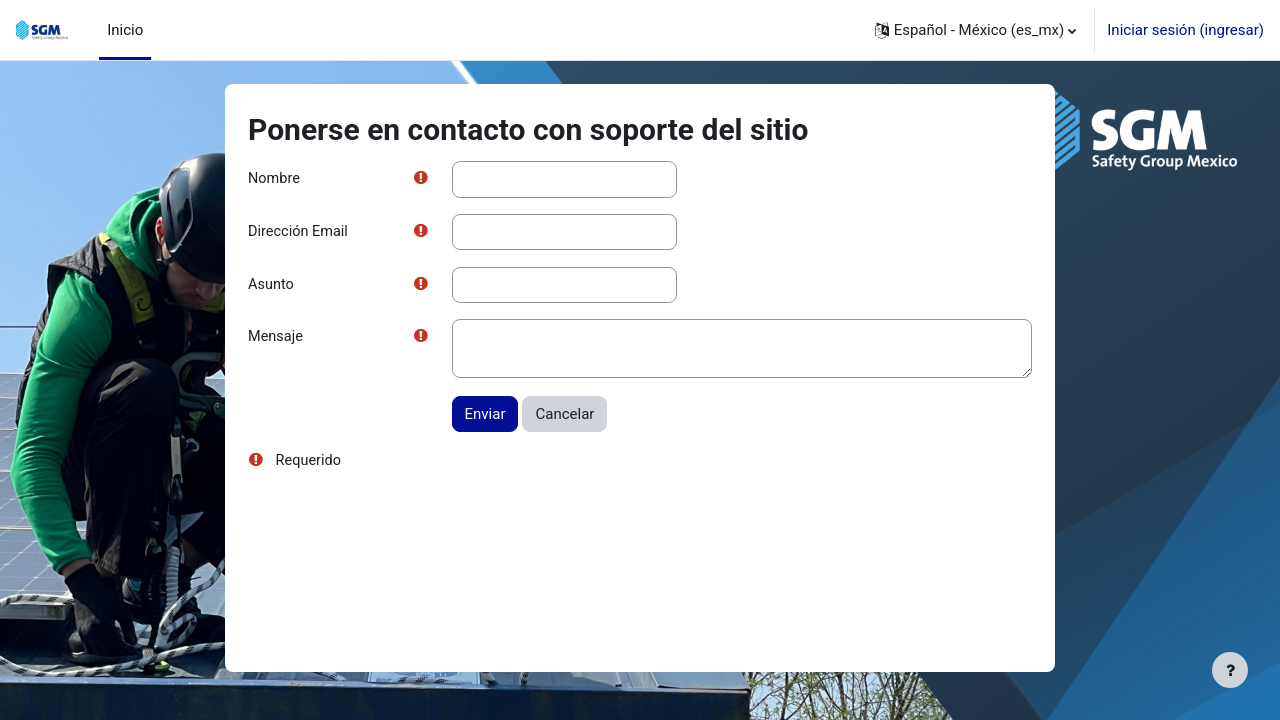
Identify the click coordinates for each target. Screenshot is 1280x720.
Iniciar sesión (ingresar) (1185, 30)
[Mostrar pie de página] (1230, 670)
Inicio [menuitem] (125, 30)
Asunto (271, 286)
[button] (976, 30)
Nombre (275, 179)
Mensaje (276, 340)
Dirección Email (299, 233)
